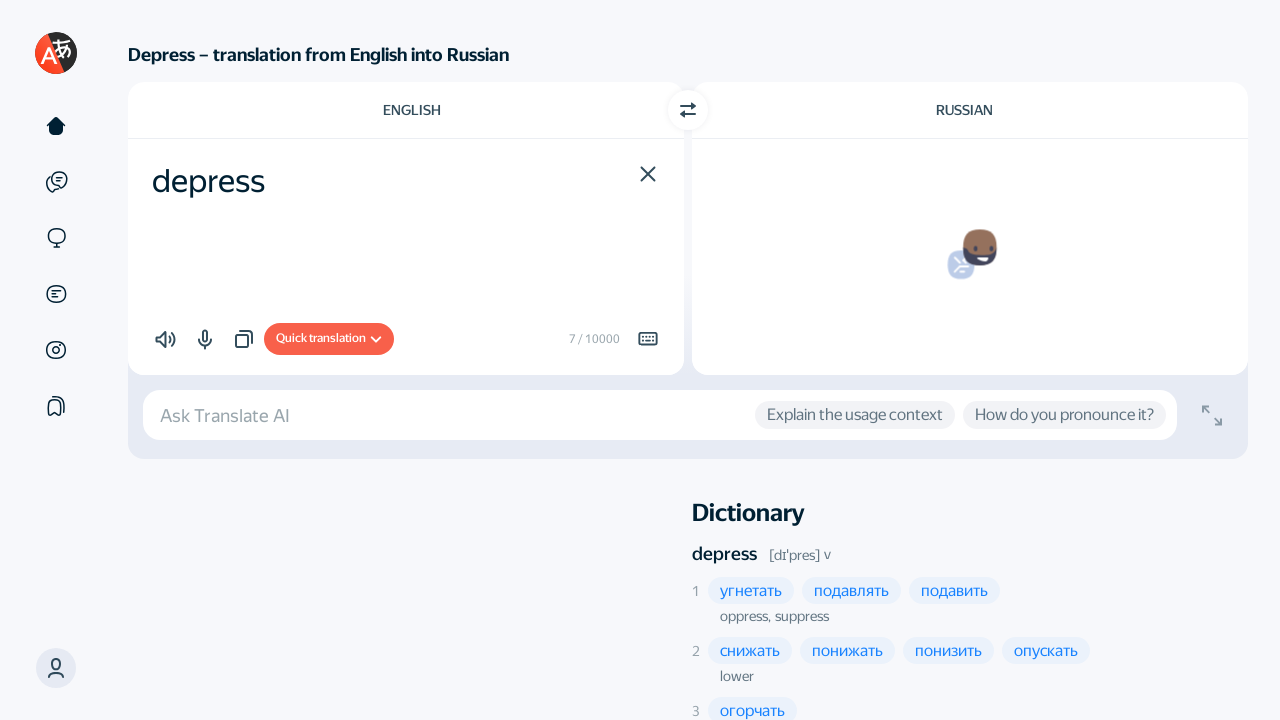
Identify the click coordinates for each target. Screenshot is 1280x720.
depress (724, 553)
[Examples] (56, 182)
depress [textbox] (208, 181)
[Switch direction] (688, 110)
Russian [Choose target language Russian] (964, 110)
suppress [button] (802, 616)
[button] (56, 668)
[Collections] (56, 406)
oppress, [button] (745, 616)
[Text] (56, 126)
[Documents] (56, 294)
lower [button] (737, 676)
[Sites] (56, 238)
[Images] (56, 350)
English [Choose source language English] (412, 110)
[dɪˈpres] (794, 555)
